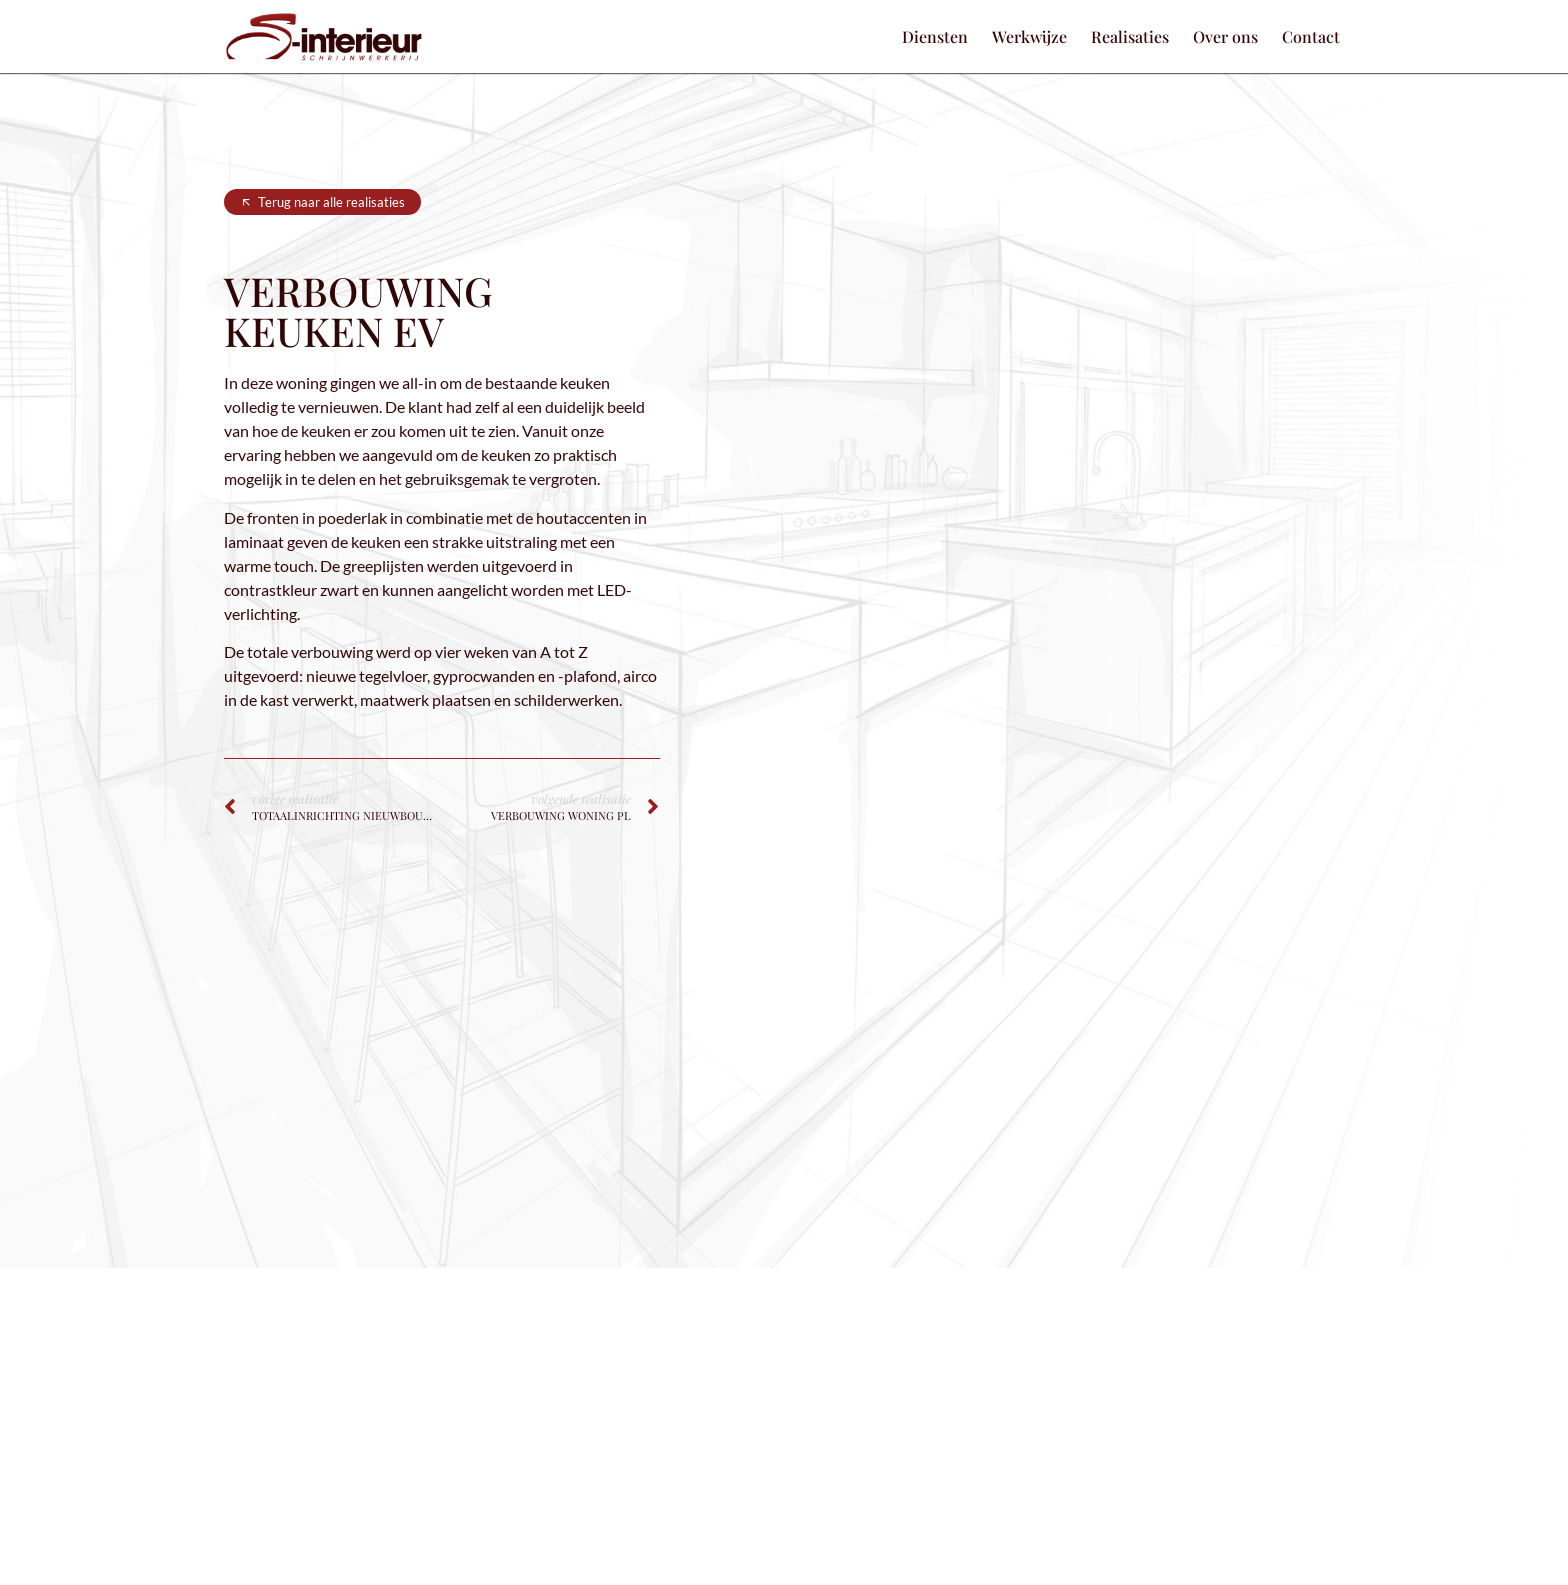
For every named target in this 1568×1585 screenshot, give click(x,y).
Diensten (935, 36)
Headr (928, 1562)
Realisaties (1130, 36)
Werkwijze (1029, 36)
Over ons (1225, 36)
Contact (1311, 36)
